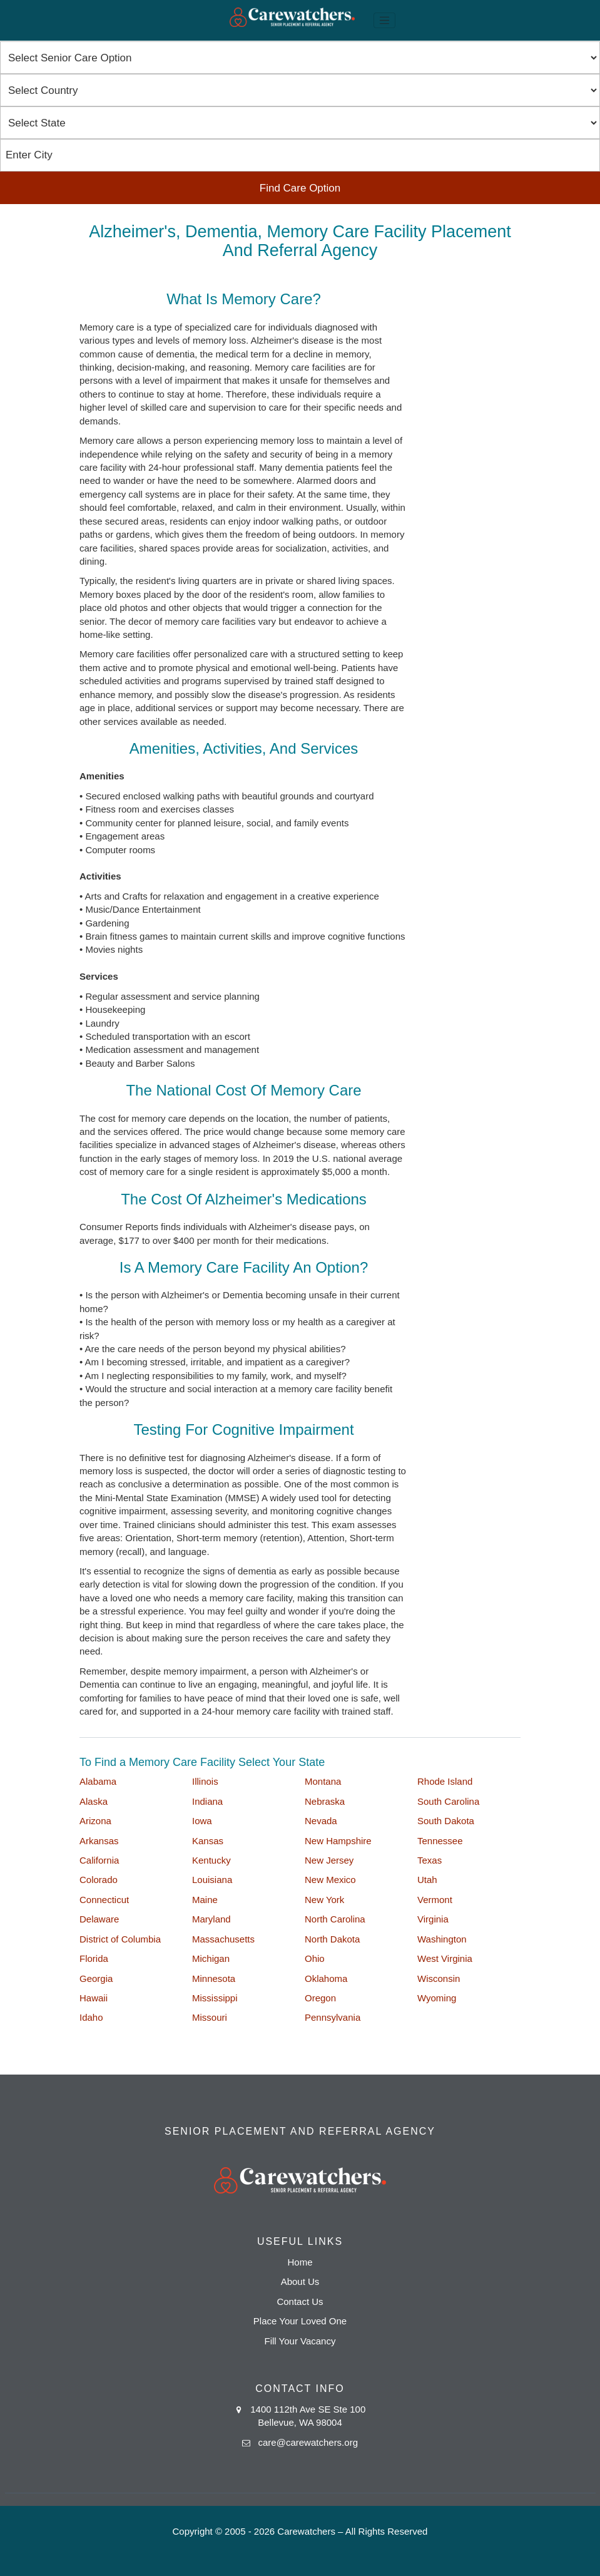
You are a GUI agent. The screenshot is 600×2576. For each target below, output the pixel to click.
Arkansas (99, 1840)
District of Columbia (120, 1939)
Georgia (96, 1978)
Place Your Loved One (300, 2321)
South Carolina (448, 1801)
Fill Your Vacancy (300, 2341)
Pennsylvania (332, 2017)
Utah (427, 1879)
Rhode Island (444, 1781)
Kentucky (211, 1860)
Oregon (320, 1998)
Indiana (207, 1801)
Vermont (434, 1899)
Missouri (209, 2017)
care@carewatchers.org (308, 2442)
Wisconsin (438, 1978)
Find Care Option (300, 188)
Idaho (91, 2017)
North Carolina (335, 1919)
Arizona (95, 1820)
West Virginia (444, 1958)
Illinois (205, 1781)
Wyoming (436, 1998)
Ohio (315, 1958)
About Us (300, 2281)
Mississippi (215, 1998)
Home (299, 2262)
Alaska (93, 1801)
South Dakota (445, 1820)
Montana (323, 1781)
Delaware (99, 1919)
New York (324, 1899)
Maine (205, 1899)
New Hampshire (338, 1840)
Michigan (211, 1958)
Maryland (211, 1919)
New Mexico (330, 1879)
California (99, 1860)
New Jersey (329, 1860)
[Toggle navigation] (385, 21)
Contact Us (300, 2301)
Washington (442, 1939)
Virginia (433, 1919)
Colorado (98, 1879)
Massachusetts (223, 1939)
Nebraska (325, 1801)
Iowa (202, 1820)
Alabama (97, 1781)
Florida (93, 1958)
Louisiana (212, 1879)
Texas (429, 1860)
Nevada (321, 1820)
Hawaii (93, 1998)
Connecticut (104, 1899)
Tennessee (440, 1840)
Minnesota (213, 1978)
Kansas (207, 1840)
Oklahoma (326, 1978)
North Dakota (332, 1939)
